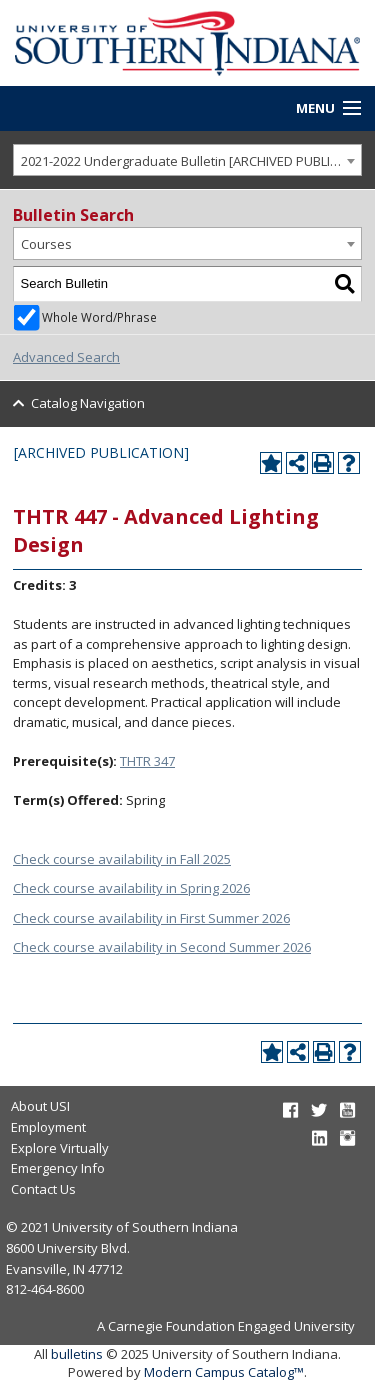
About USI (40, 1106)
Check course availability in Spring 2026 (131, 888)
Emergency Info (58, 1168)
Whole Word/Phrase (99, 317)
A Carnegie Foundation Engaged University (226, 1326)
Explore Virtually (60, 1148)
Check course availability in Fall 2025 (122, 859)
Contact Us (43, 1189)
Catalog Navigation (88, 403)
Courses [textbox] (46, 244)
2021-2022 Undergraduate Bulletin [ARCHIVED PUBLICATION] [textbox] (191, 161)
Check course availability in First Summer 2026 (151, 918)
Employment (48, 1127)
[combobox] (187, 160)
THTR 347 (147, 761)
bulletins (77, 1354)
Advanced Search (66, 357)
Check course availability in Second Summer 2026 (162, 947)
